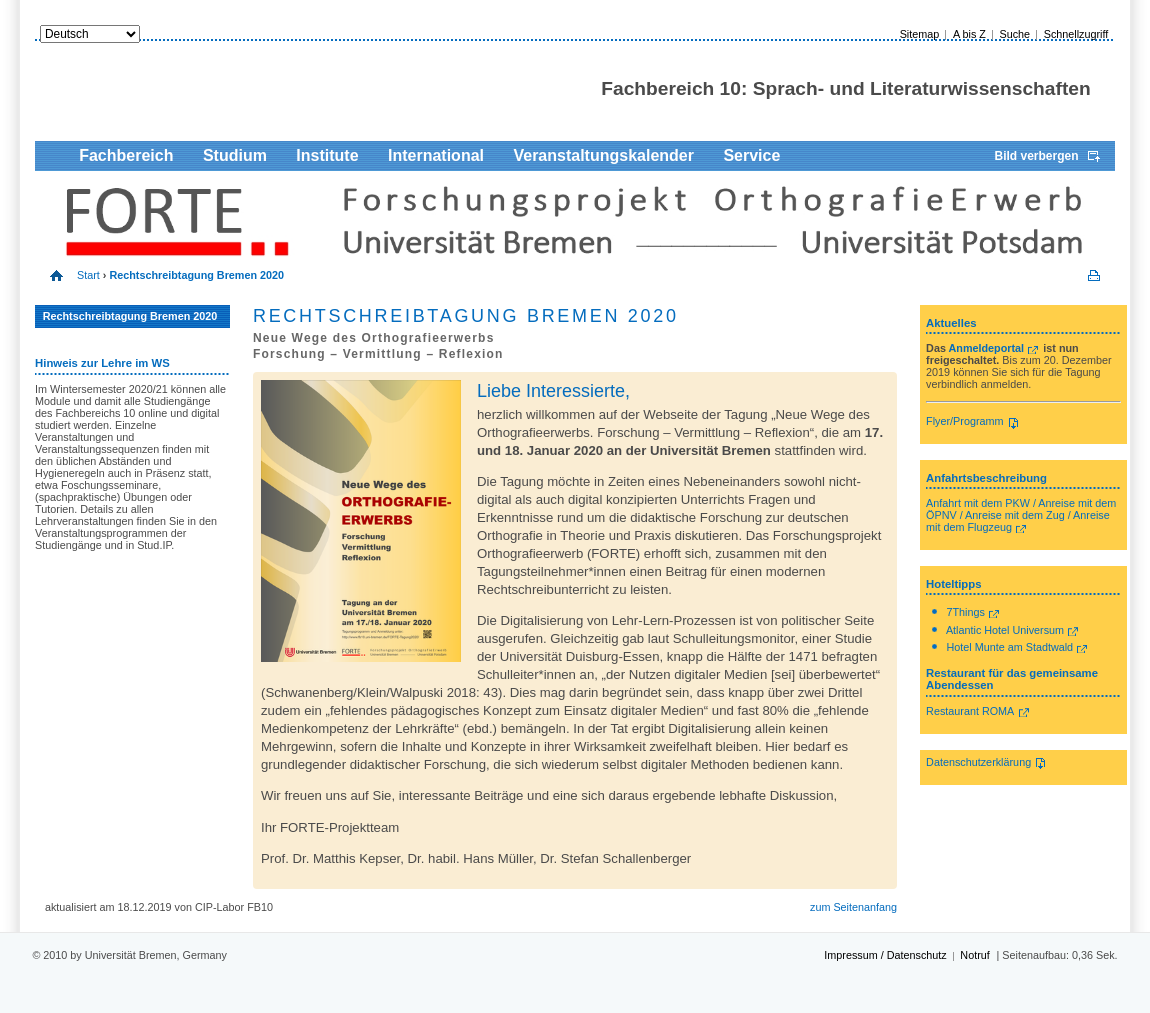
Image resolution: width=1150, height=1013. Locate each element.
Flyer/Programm (964, 421)
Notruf (974, 955)
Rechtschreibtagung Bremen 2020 (130, 316)
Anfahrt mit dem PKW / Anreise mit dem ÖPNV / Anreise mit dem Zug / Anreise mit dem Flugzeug (1021, 515)
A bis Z (969, 34)
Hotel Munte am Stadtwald (1010, 647)
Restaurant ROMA (970, 711)
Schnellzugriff (1076, 34)
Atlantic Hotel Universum (1005, 630)
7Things (966, 612)
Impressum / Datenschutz (885, 955)
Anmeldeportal (987, 348)
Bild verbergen (1037, 156)
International (436, 155)
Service (751, 155)
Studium (235, 155)
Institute (327, 155)
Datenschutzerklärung (978, 762)
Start (88, 275)
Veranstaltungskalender (603, 155)
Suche (1014, 34)
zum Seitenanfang (853, 907)
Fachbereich (126, 155)
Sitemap (920, 34)
